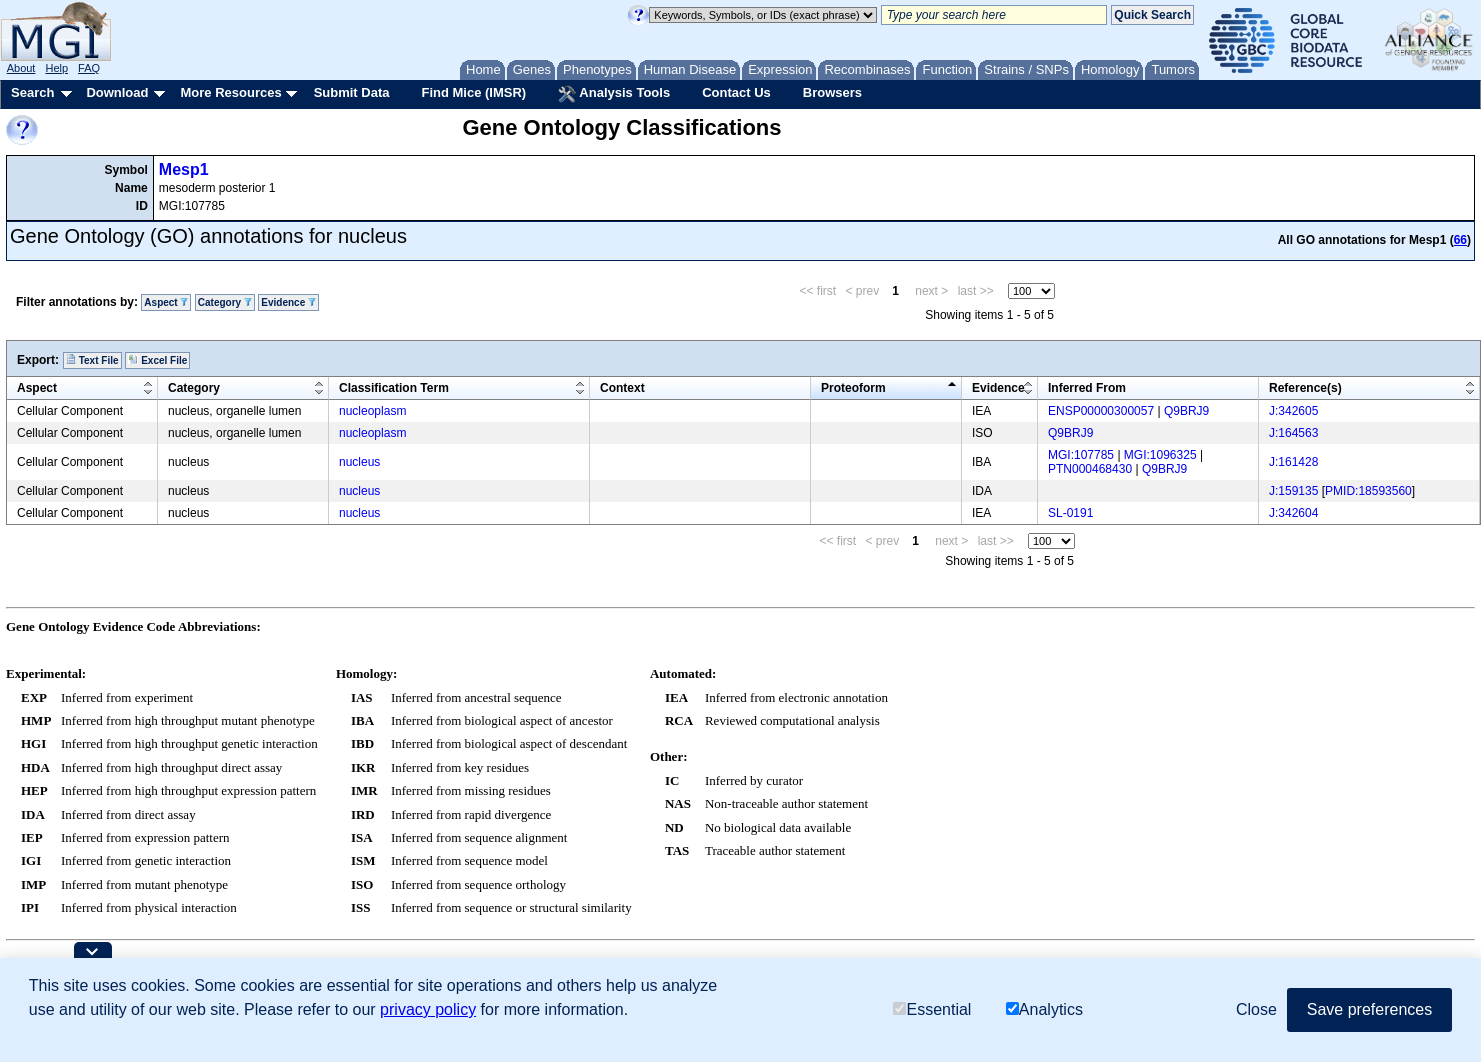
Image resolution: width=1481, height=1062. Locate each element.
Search (32, 92)
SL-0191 (1070, 513)
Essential (932, 1009)
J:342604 (1293, 513)
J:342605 (1293, 411)
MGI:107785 (1081, 455)
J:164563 (1293, 433)
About (21, 68)
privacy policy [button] (428, 1009)
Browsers (832, 92)
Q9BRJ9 (1186, 411)
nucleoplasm (372, 411)
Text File (92, 360)
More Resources (230, 92)
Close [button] (1256, 1009)
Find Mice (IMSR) (473, 92)
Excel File (157, 360)
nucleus (359, 462)
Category (225, 302)
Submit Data (352, 92)
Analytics (1044, 1009)
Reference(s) (1305, 388)
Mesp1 (184, 169)
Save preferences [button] (1369, 1009)
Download (117, 92)
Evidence (288, 302)
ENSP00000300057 (1101, 411)
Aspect (166, 302)
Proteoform (853, 388)
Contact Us (736, 92)
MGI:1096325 (1160, 455)
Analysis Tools (614, 94)
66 (1460, 240)
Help (56, 68)
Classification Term (394, 388)
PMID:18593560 (1368, 491)
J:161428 (1293, 462)
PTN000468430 (1090, 469)
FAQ (89, 68)
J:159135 (1293, 491)
